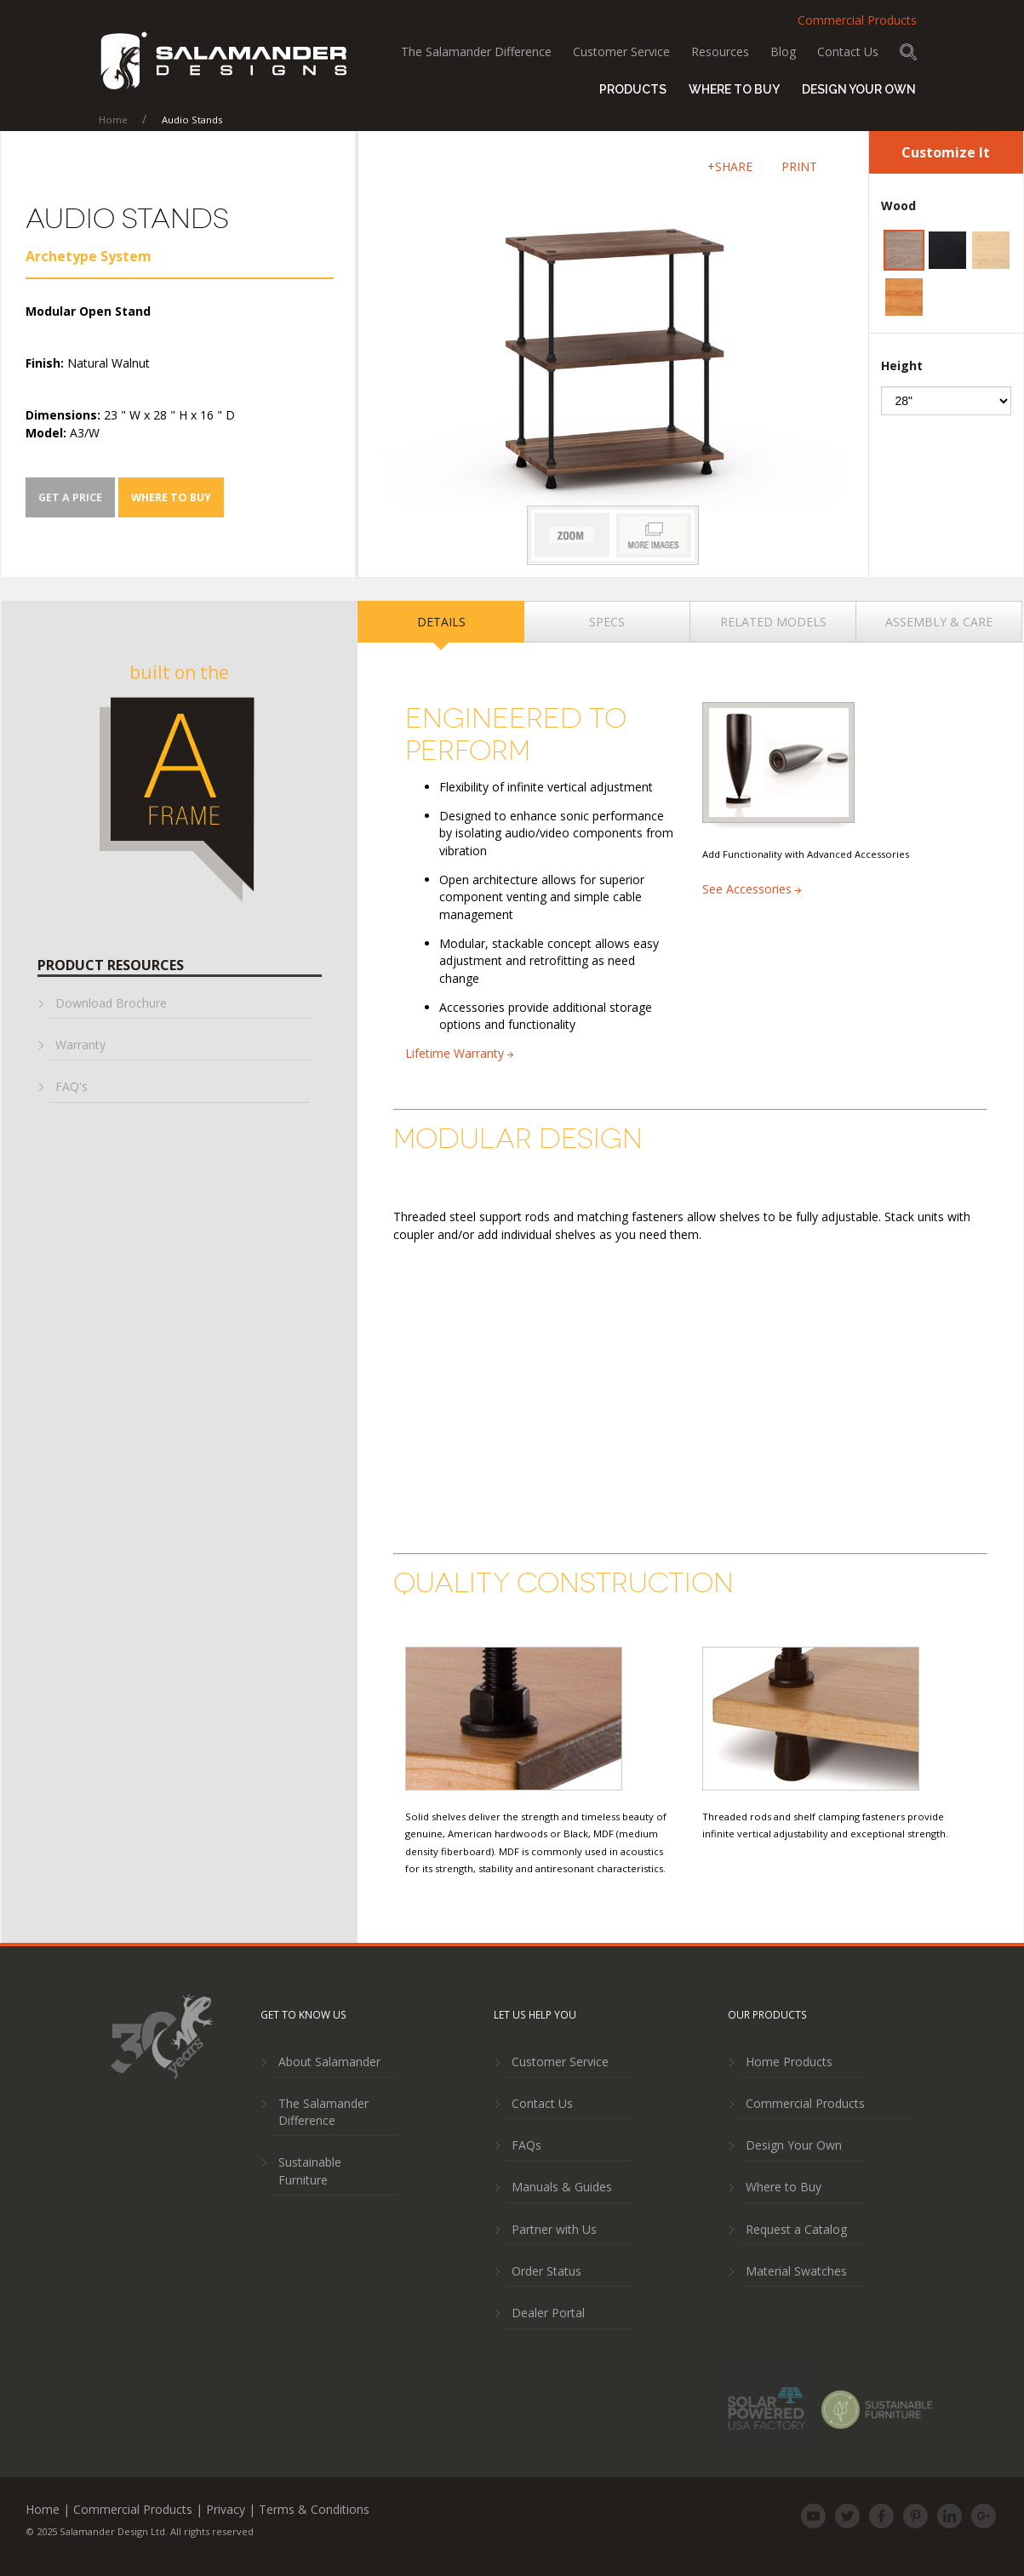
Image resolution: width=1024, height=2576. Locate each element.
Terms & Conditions (314, 2509)
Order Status (546, 2271)
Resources (720, 51)
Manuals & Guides (562, 2187)
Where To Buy (171, 497)
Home (114, 119)
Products (632, 89)
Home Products (789, 2061)
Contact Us (847, 51)
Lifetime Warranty (459, 1053)
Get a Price (70, 497)
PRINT (799, 166)
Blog (783, 51)
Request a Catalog (796, 2229)
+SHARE (729, 166)
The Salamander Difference (476, 51)
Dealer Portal (548, 2313)
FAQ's (71, 1086)
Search (908, 51)
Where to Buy (734, 89)
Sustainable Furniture (309, 2170)
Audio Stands (192, 119)
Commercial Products (857, 20)
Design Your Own (794, 2145)
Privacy (225, 2509)
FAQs (526, 2145)
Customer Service (621, 51)
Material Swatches (796, 2271)
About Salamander (329, 2061)
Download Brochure (111, 1003)
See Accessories (751, 889)
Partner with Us (554, 2229)
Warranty (80, 1045)
